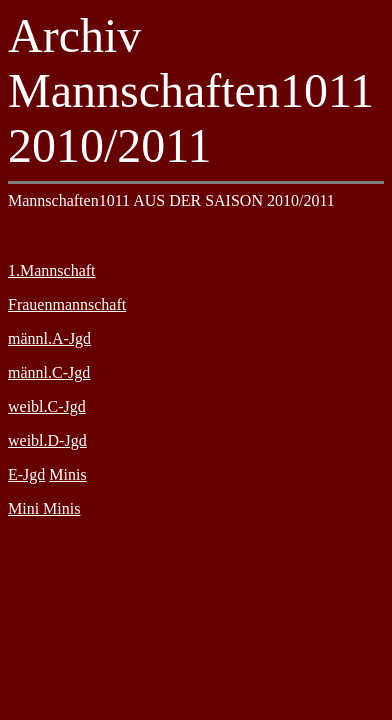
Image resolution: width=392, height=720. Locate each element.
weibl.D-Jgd (47, 440)
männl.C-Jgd (49, 372)
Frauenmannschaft (67, 304)
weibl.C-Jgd (47, 406)
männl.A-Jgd (49, 338)
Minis (67, 474)
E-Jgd (26, 474)
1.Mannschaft (52, 270)
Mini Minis (44, 508)
